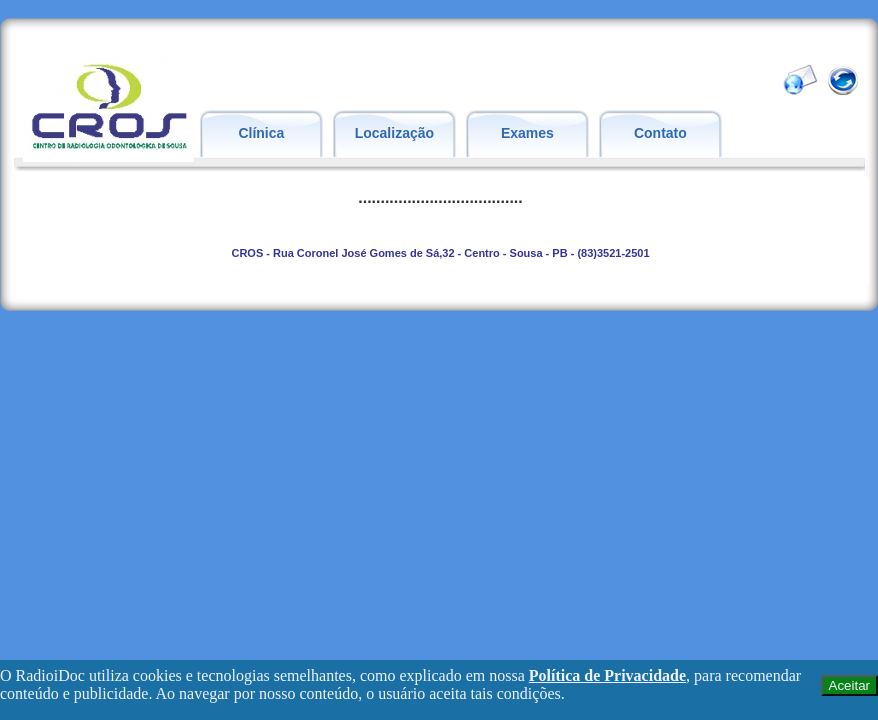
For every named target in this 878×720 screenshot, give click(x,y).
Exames (527, 133)
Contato (660, 133)
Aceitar (849, 685)
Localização (394, 133)
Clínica (261, 133)
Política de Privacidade (607, 675)
